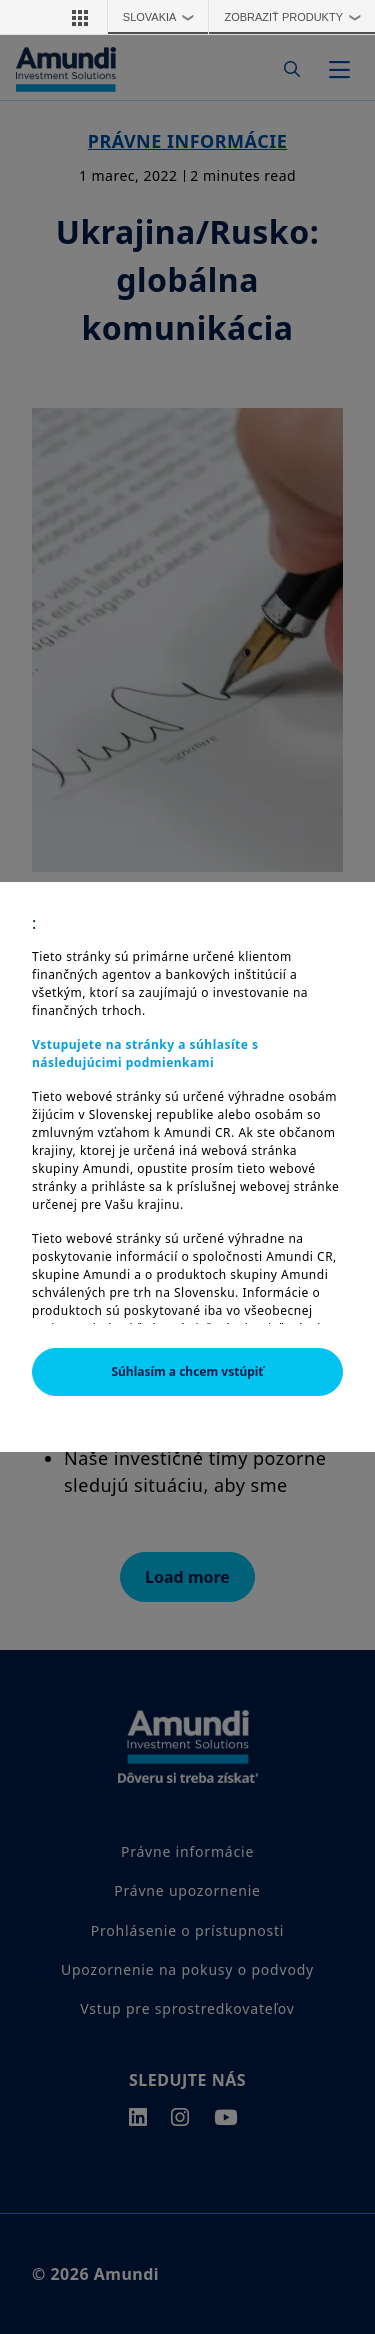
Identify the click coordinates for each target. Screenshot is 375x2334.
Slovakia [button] (163, 17)
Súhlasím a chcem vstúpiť (187, 1371)
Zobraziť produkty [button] (297, 17)
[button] (80, 17)
